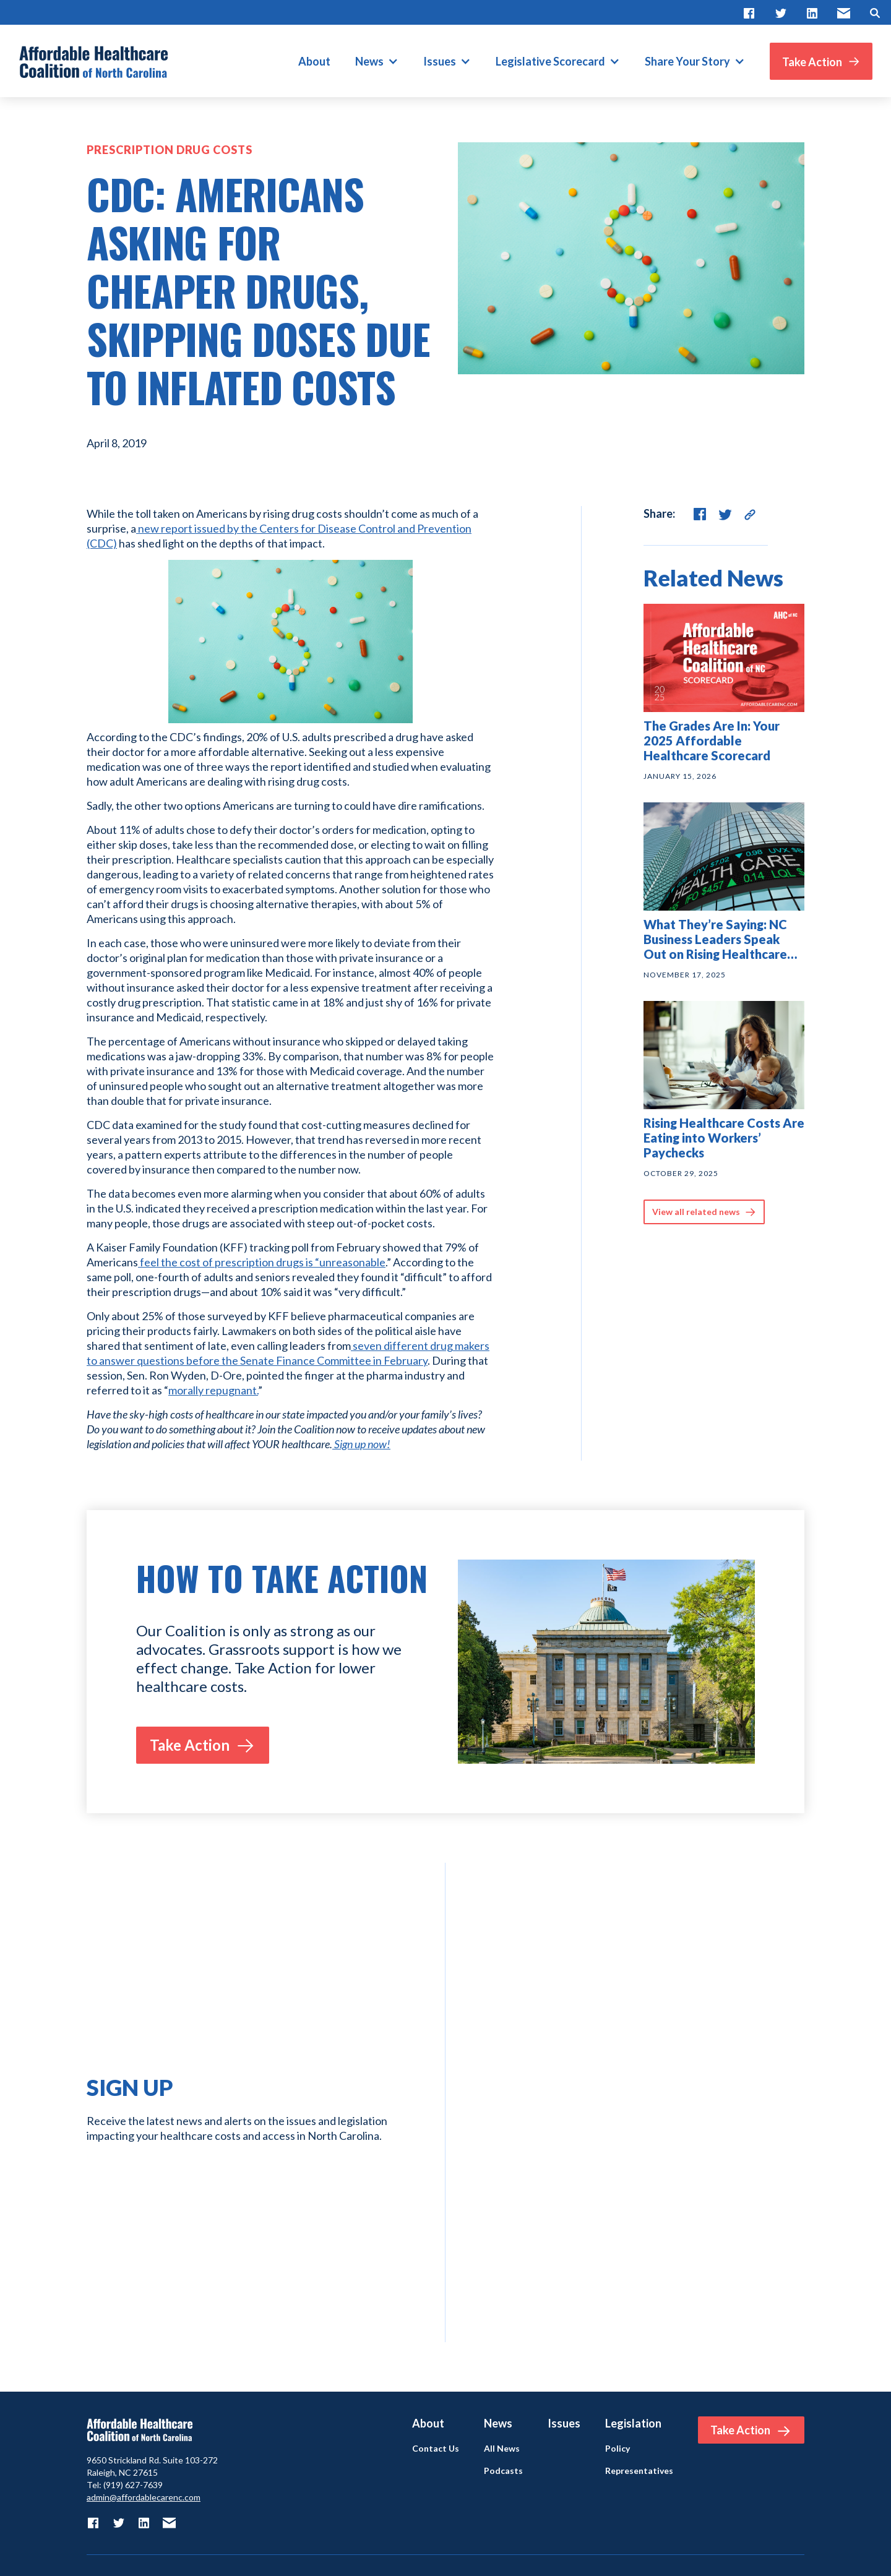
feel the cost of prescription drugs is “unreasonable (261, 1262)
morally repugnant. (213, 1390)
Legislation (633, 2423)
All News (502, 2449)
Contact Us (435, 2449)
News (369, 61)
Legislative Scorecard (550, 61)
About (314, 61)
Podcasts (503, 2471)
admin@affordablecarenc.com (143, 2497)
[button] (377, 61)
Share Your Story (687, 61)
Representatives (639, 2471)
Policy (617, 2449)
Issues (439, 61)
